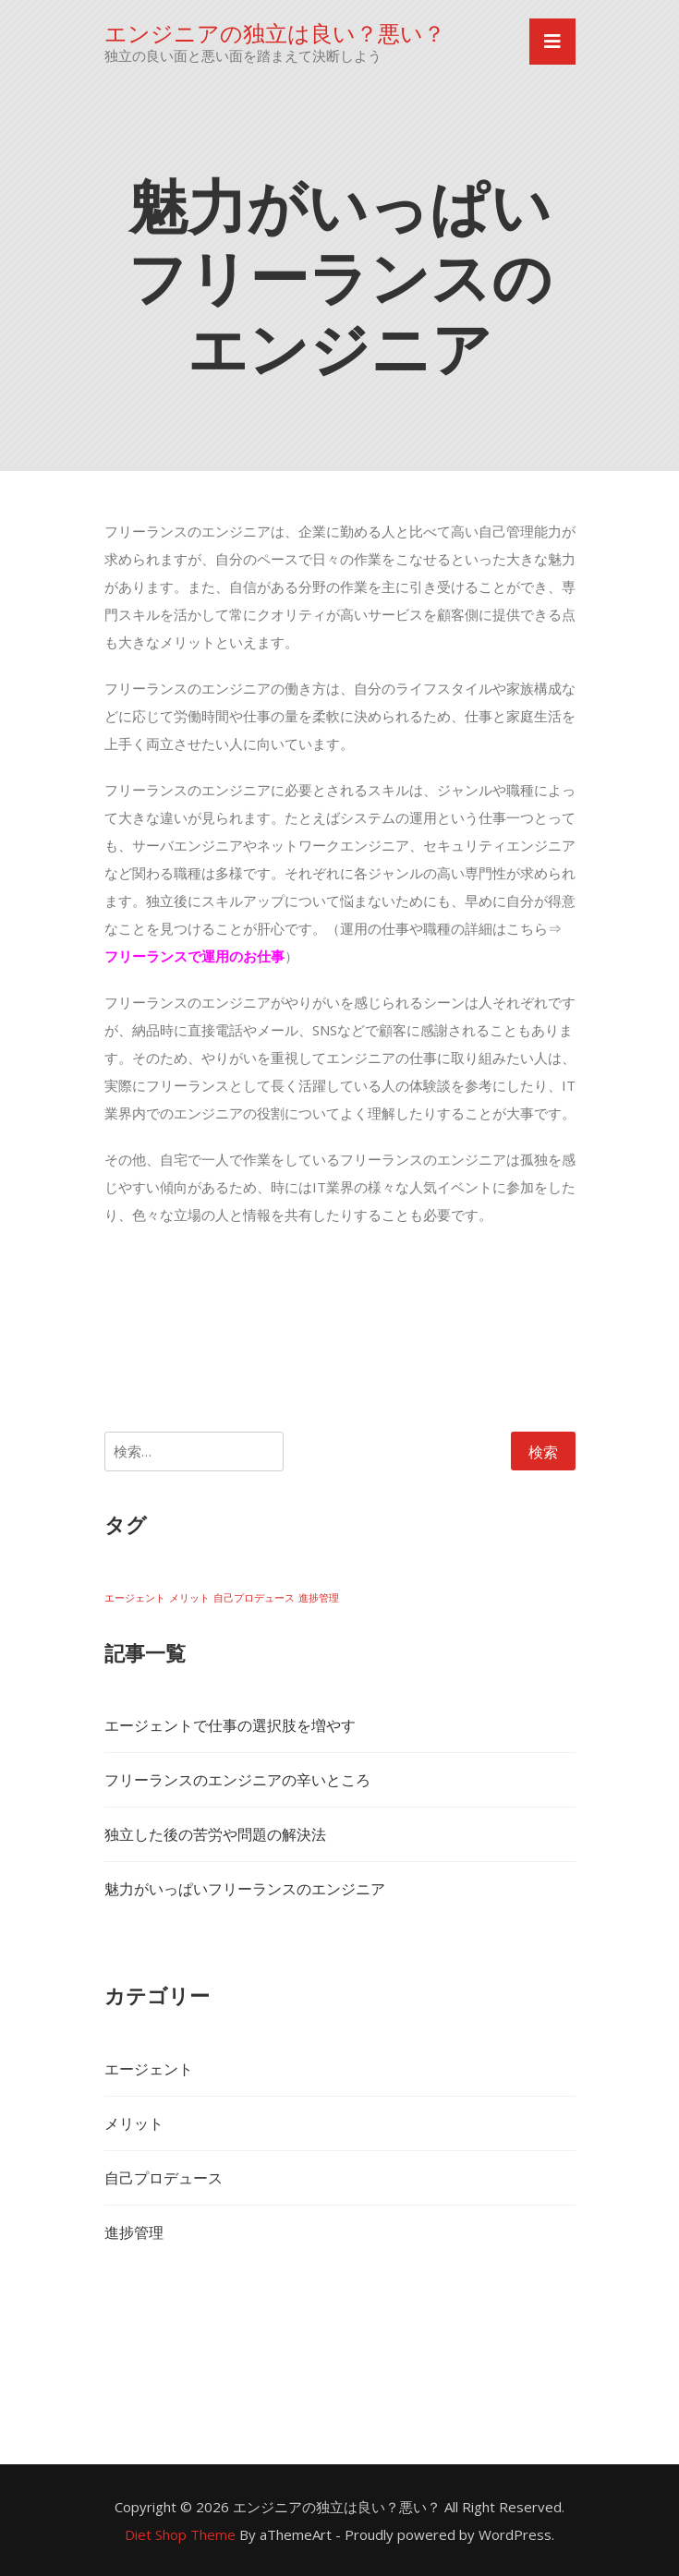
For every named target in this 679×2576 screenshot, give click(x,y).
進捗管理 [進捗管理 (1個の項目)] (318, 1597)
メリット (134, 2123)
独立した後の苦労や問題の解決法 (215, 1834)
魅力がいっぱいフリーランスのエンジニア (244, 1889)
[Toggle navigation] (552, 41)
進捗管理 (134, 2232)
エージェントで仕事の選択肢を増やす (230, 1725)
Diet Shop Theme (180, 2534)
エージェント (148, 2069)
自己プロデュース (163, 2178)
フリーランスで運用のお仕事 (194, 956)
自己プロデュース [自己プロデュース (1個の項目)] (254, 1597)
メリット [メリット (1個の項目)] (189, 1597)
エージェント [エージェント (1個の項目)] (134, 1597)
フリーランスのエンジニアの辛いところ (237, 1780)
